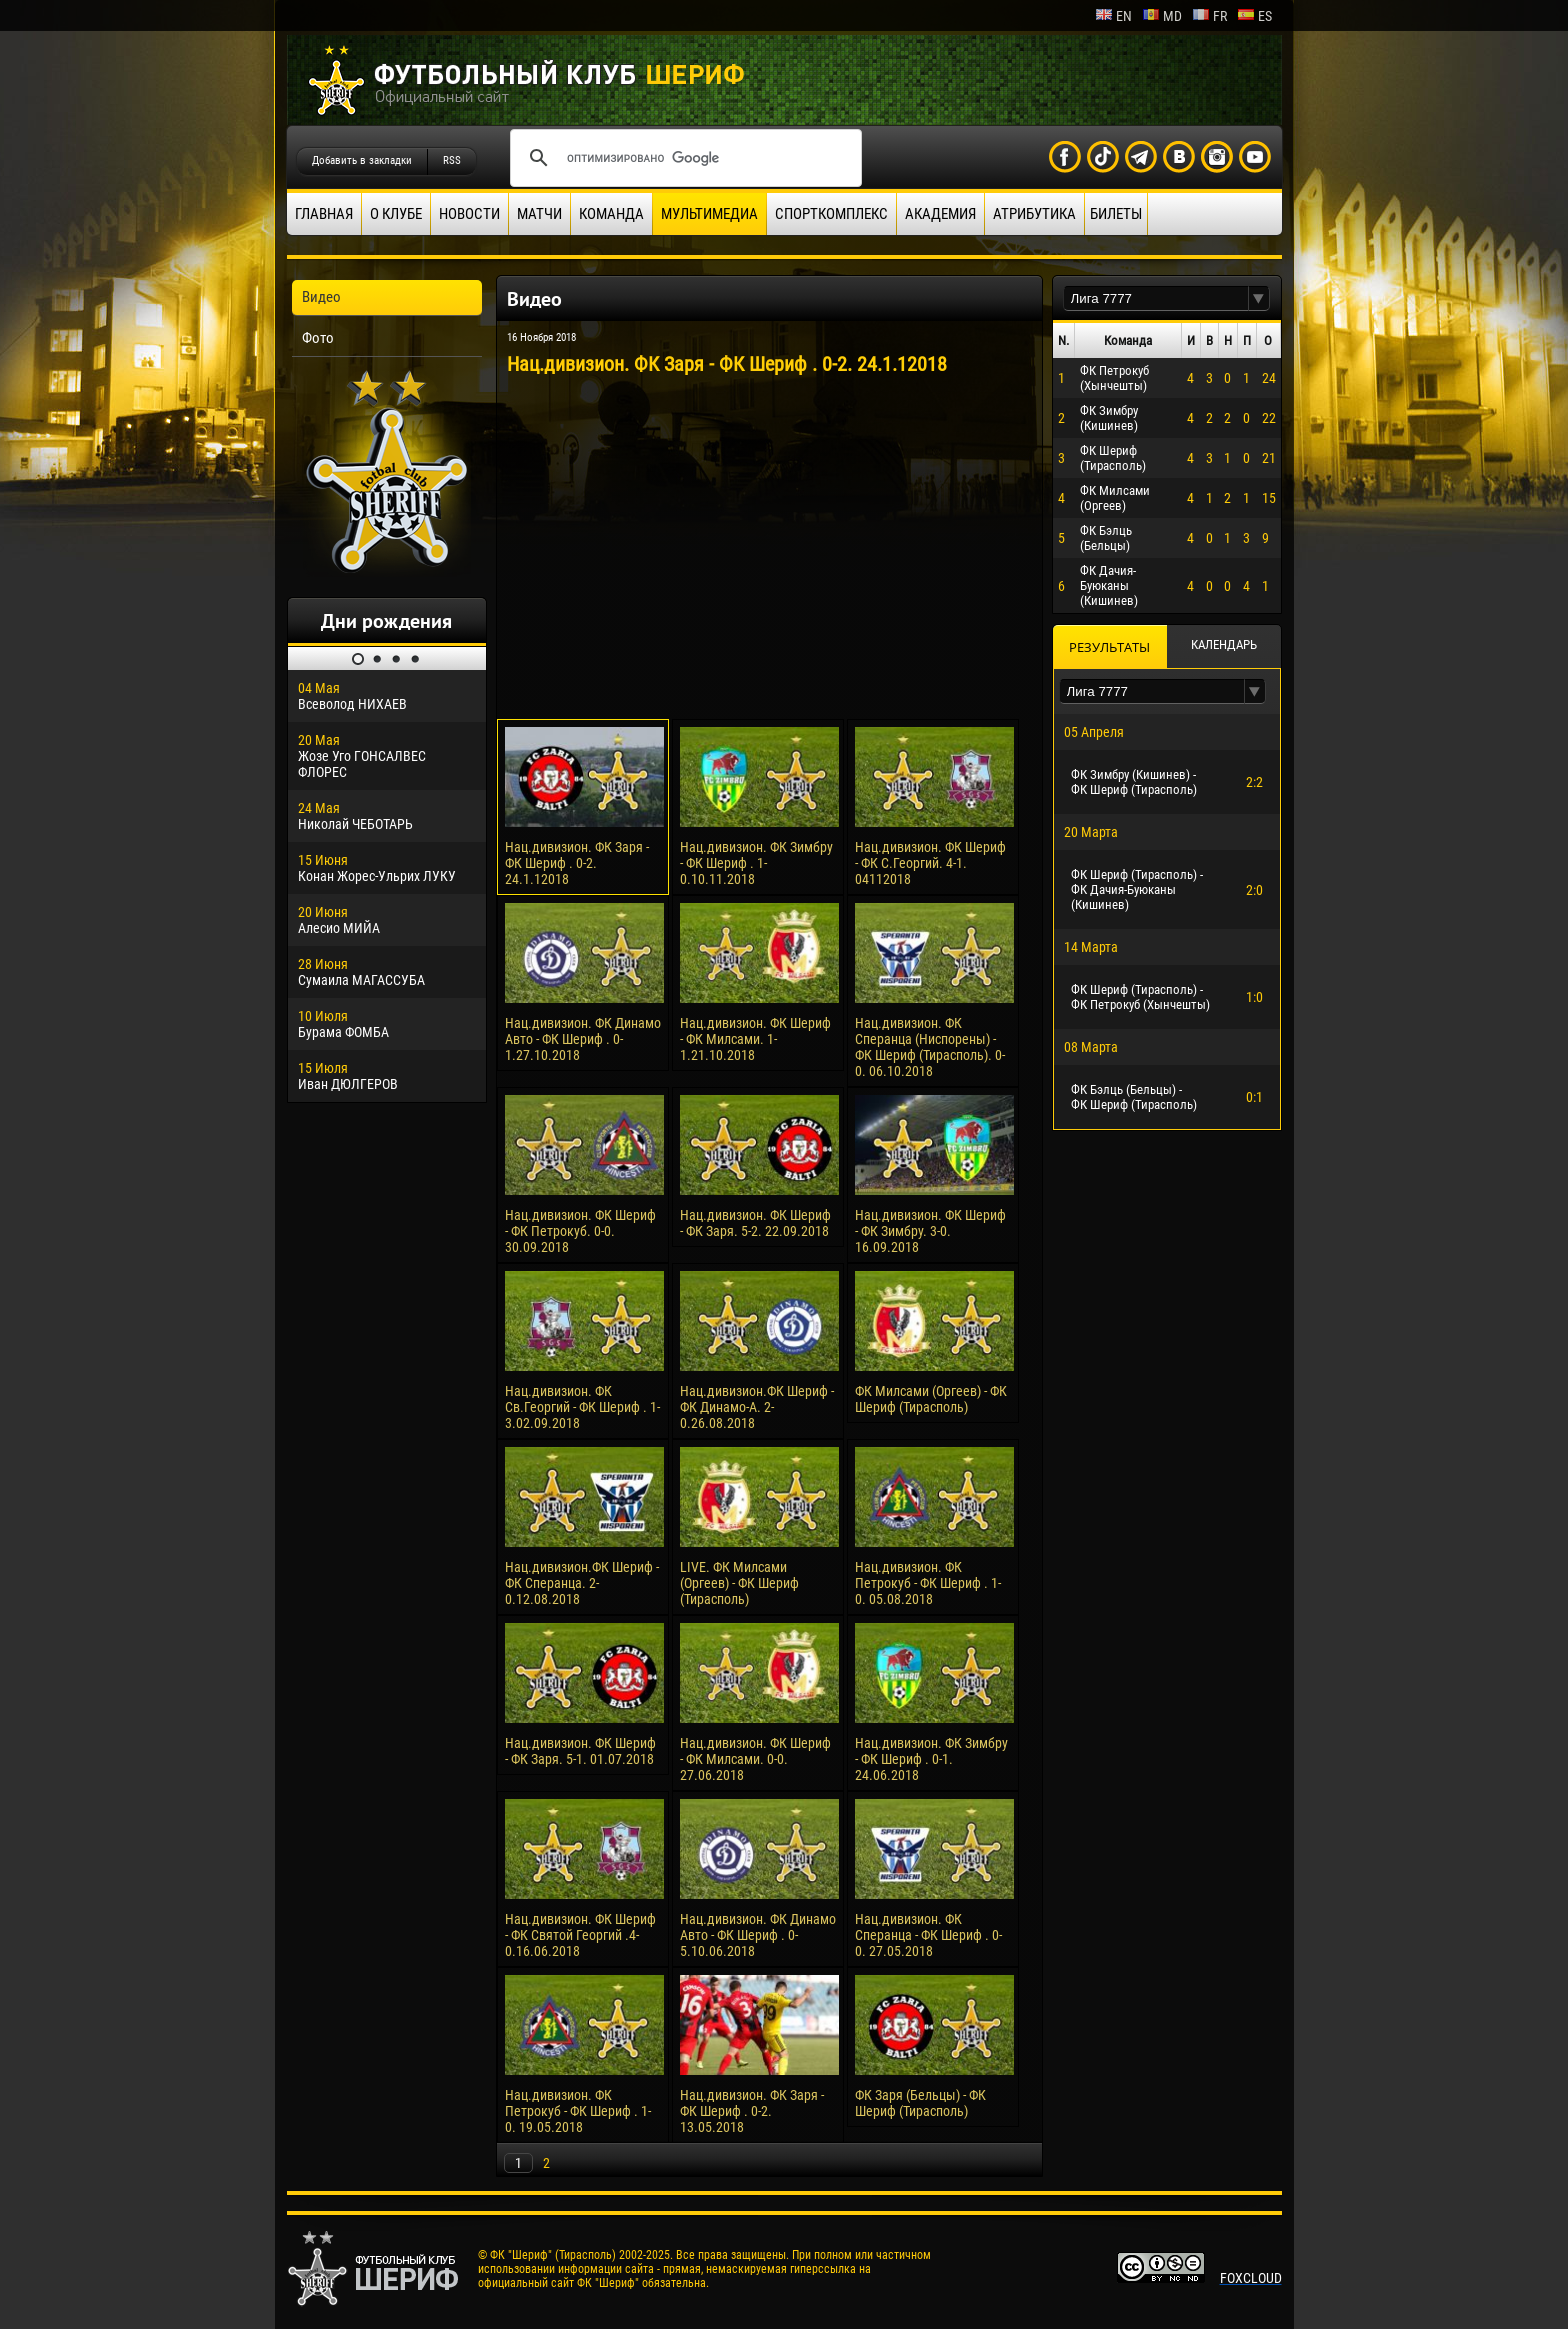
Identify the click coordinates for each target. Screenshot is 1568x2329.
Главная (324, 214)
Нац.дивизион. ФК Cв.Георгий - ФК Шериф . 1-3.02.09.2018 (582, 1407)
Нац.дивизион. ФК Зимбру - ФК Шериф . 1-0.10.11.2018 (756, 863)
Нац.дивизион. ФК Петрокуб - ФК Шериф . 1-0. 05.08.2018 (928, 1583)
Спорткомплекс (831, 214)
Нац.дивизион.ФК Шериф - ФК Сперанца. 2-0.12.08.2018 (582, 1583)
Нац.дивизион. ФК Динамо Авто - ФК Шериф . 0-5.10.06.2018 (758, 1935)
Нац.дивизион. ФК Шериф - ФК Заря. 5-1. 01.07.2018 (580, 1751)
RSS (452, 160)
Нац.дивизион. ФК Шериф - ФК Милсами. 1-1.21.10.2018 (755, 1039)
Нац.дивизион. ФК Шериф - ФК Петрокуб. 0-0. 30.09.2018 (580, 1231)
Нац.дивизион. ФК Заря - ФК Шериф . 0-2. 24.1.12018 (577, 863)
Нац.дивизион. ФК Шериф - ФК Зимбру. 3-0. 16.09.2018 (930, 1231)
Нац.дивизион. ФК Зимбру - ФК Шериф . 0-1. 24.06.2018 (931, 1759)
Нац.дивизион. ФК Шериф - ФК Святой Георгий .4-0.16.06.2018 (580, 1935)
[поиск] (683, 158)
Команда (611, 214)
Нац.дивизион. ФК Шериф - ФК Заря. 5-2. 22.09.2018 (755, 1223)
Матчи (539, 214)
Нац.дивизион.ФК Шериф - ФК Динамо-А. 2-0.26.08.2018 (757, 1407)
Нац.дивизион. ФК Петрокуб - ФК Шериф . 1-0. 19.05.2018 (578, 2111)
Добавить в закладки (362, 160)
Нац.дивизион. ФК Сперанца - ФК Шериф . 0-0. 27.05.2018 (928, 1935)
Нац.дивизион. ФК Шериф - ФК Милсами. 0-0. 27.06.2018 (755, 1759)
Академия (940, 214)
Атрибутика (1034, 214)
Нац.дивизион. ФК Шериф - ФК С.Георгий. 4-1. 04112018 (930, 863)
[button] (1259, 298)
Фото (318, 338)
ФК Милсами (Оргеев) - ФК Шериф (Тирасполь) (931, 1399)
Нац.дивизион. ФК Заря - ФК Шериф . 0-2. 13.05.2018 (752, 2111)
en (1113, 16)
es (1254, 16)
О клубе (396, 214)
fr (1209, 16)
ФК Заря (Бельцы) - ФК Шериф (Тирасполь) (920, 2103)
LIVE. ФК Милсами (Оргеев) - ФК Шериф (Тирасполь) (739, 1583)
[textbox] (1156, 298)
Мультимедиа (709, 214)
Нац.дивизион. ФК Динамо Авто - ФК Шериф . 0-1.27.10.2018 (583, 1039)
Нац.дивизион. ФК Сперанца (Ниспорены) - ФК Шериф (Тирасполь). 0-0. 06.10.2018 (930, 1047)
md (1162, 16)
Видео (321, 297)
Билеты (1116, 214)
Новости (469, 214)
